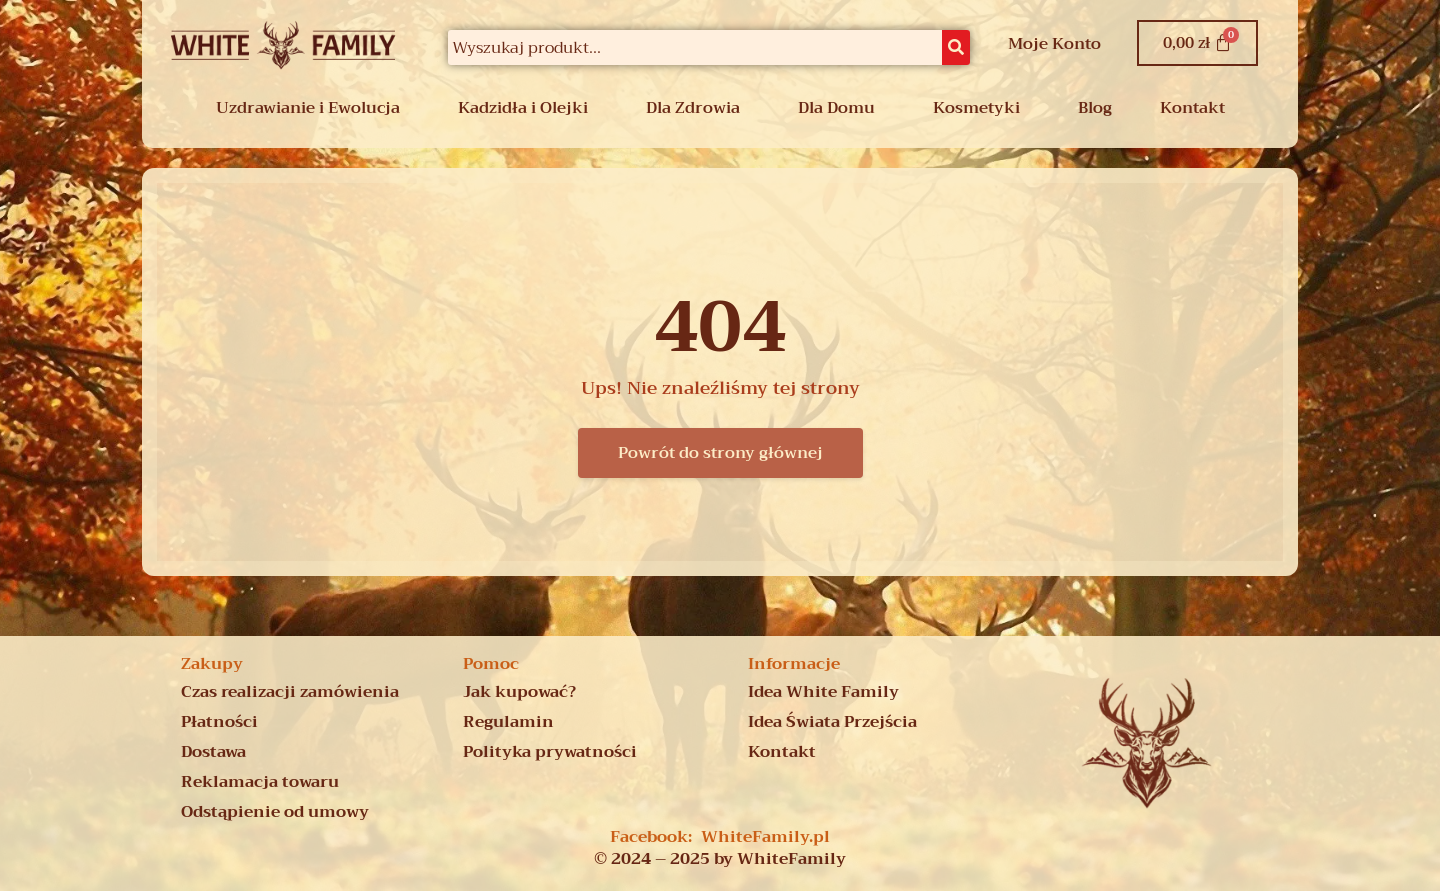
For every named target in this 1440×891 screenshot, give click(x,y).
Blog (1095, 108)
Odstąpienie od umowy (275, 812)
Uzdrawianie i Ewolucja (308, 108)
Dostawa (213, 752)
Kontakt (1192, 108)
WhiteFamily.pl (765, 837)
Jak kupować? (519, 692)
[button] (313, 108)
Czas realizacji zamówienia (290, 692)
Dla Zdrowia (693, 108)
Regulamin (508, 722)
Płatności (219, 722)
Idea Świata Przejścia (832, 722)
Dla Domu (836, 108)
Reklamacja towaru (260, 782)
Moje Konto (1054, 44)
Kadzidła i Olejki (523, 108)
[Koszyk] (1198, 43)
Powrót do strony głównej (720, 453)
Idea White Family (823, 692)
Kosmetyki (976, 108)
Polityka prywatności (550, 752)
